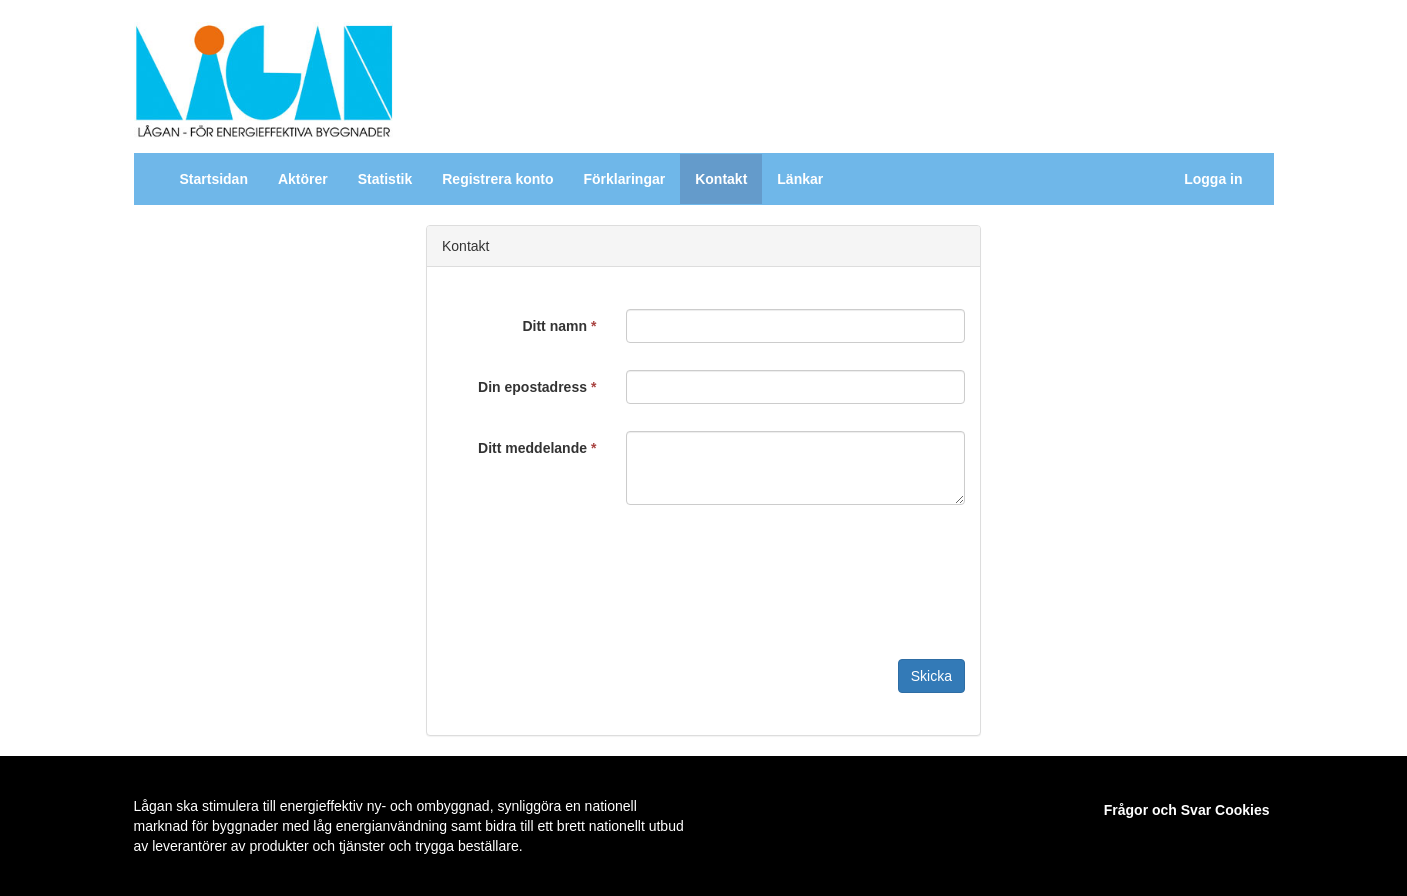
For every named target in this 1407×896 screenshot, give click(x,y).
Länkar (800, 179)
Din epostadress (537, 387)
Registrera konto (497, 179)
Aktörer (303, 179)
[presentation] (778, 571)
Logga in (1213, 179)
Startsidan (214, 179)
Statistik (385, 179)
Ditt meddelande (537, 448)
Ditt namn (559, 326)
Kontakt (721, 179)
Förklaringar (624, 179)
